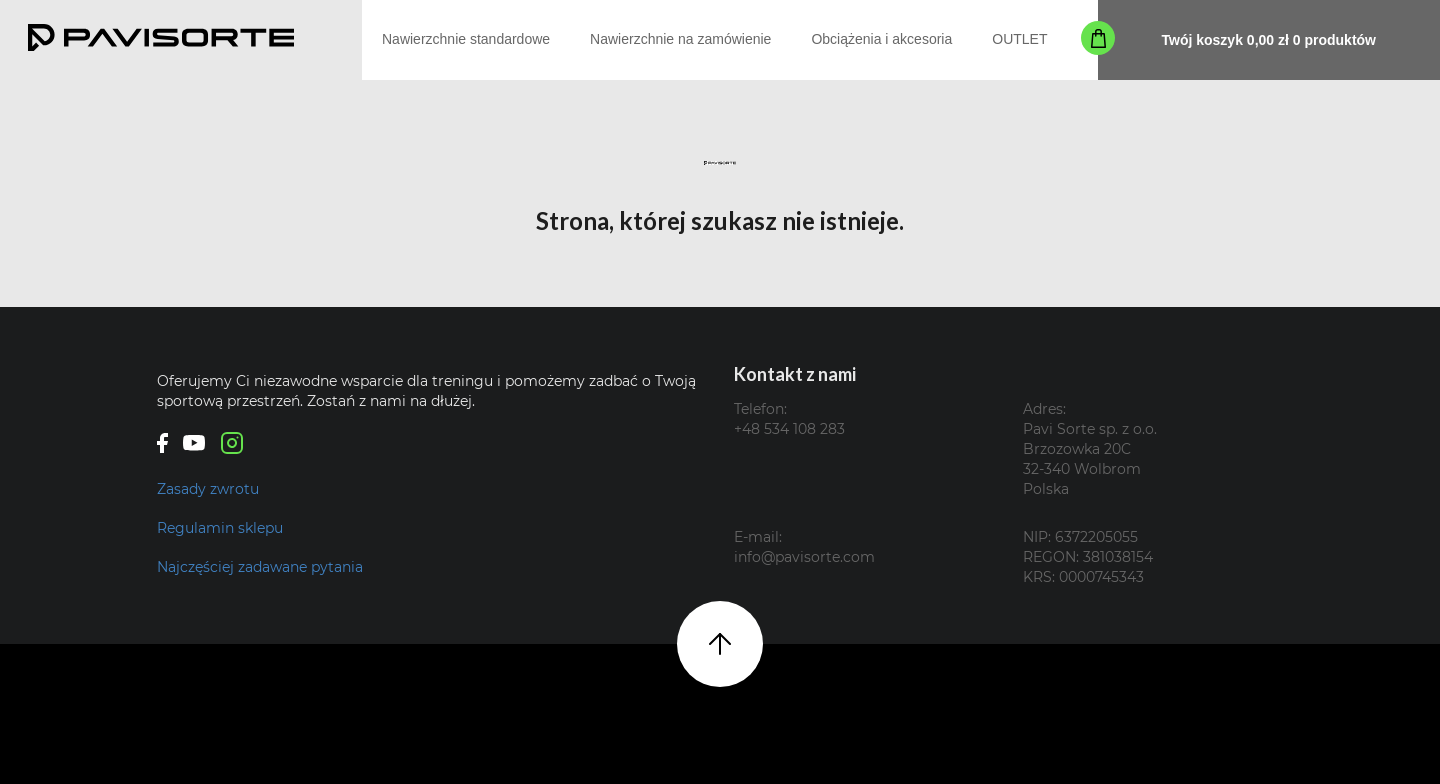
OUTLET (1019, 39)
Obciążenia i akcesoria (881, 39)
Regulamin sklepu (220, 528)
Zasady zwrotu (208, 489)
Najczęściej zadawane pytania (260, 567)
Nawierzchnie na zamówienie (680, 39)
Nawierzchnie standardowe (466, 39)
